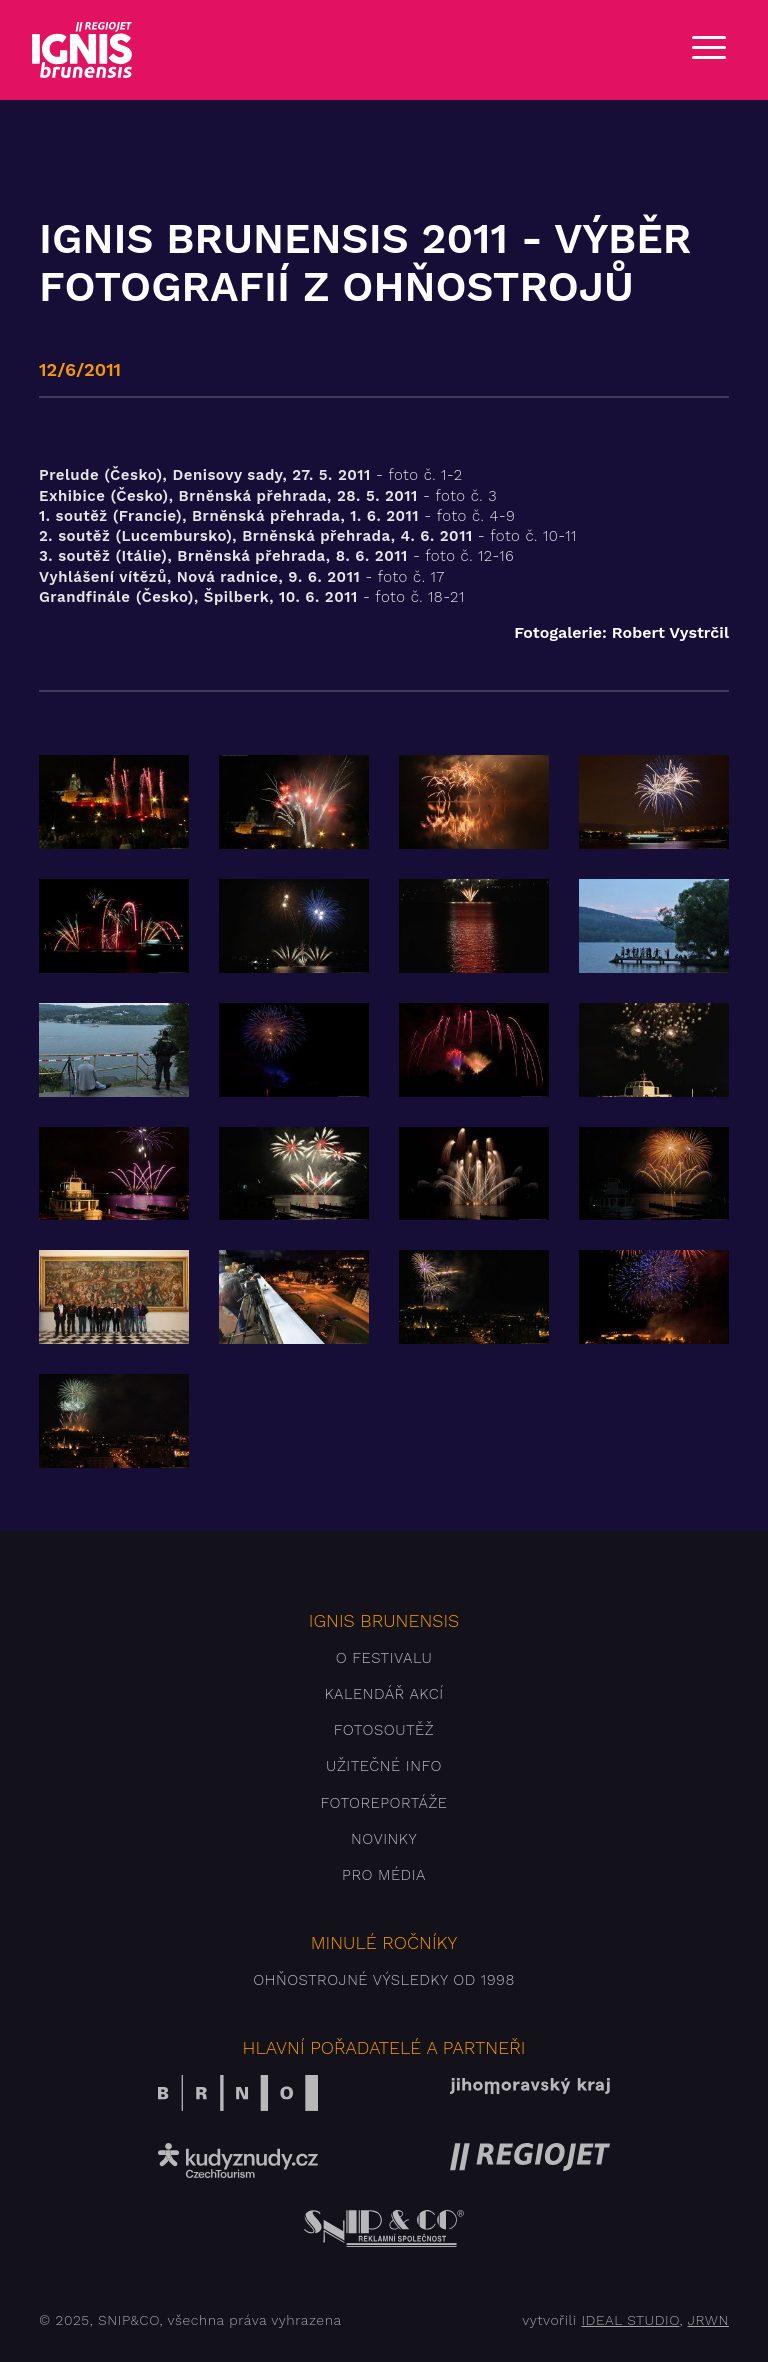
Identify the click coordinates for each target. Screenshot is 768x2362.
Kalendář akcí (383, 1694)
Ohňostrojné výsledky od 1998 (384, 1980)
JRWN (708, 2320)
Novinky (384, 1839)
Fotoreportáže (383, 1803)
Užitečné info (384, 1766)
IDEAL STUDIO (630, 2320)
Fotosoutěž (384, 1730)
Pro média (384, 1875)
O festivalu (384, 1658)
